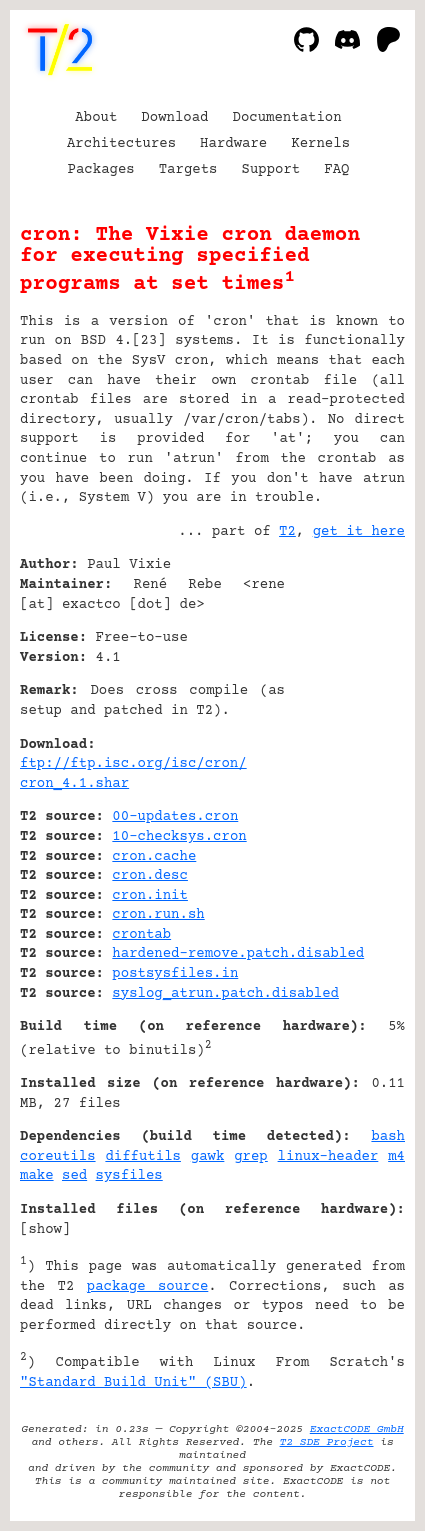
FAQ (336, 170)
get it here (359, 532)
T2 (287, 532)
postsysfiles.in (175, 974)
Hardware (233, 144)
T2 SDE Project (327, 1442)
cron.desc (150, 876)
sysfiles (129, 1176)
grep (251, 1157)
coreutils (58, 1157)
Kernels (320, 144)
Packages (101, 170)
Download (174, 118)
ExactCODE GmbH (357, 1429)
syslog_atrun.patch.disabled (225, 994)
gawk (208, 1157)
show (45, 1230)
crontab (141, 935)
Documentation (287, 118)
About (96, 118)
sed (74, 1176)
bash (388, 1137)
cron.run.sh (158, 915)
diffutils (143, 1157)
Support (270, 170)
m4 (396, 1157)
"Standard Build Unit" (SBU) (133, 1383)
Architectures (121, 144)
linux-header (328, 1157)
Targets (188, 170)
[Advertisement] (345, 686)
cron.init (150, 896)
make (37, 1176)
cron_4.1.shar (74, 784)
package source (148, 1287)
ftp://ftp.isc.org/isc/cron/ (133, 764)
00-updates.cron (175, 817)
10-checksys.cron (179, 837)
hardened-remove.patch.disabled (238, 954)
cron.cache (154, 857)
